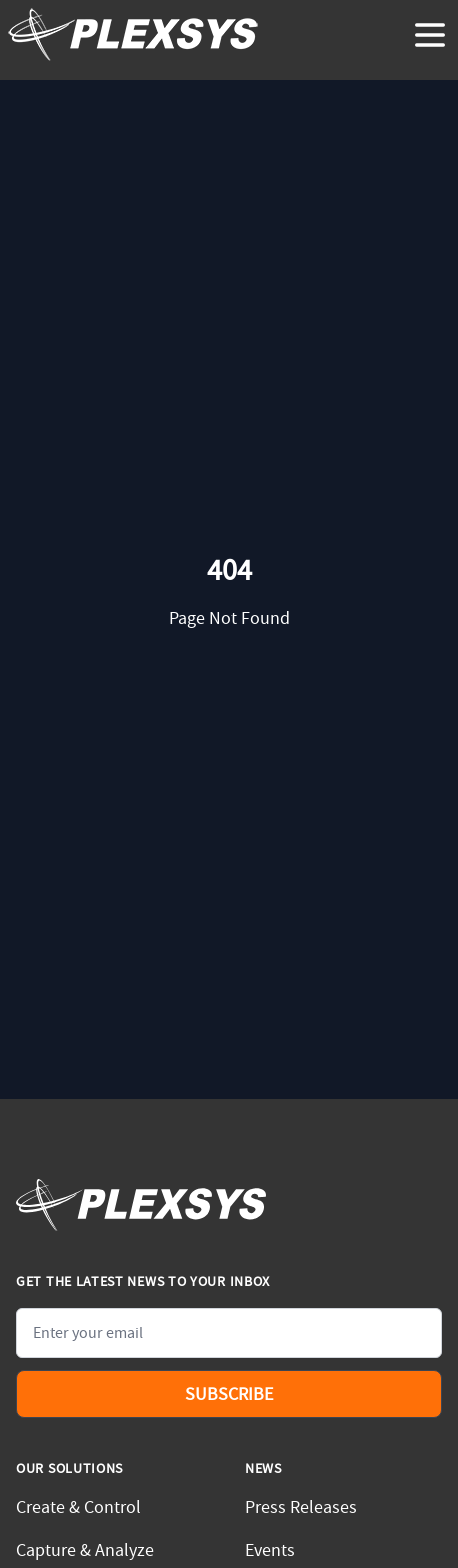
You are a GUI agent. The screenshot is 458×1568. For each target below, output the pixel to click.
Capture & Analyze (85, 1550)
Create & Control (78, 1507)
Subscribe (229, 1394)
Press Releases (301, 1507)
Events (270, 1550)
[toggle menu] (430, 35)
